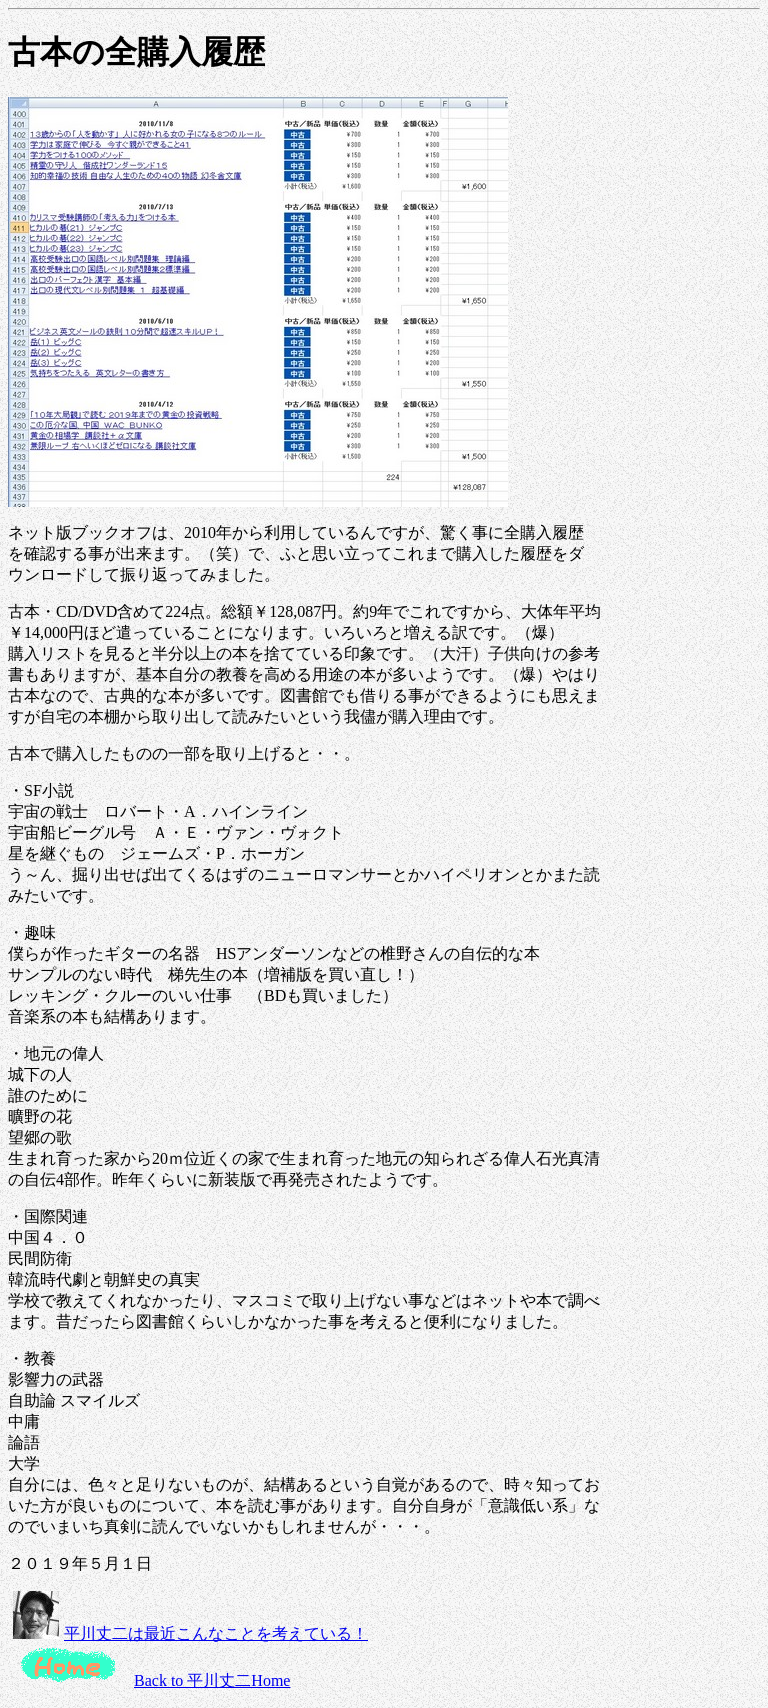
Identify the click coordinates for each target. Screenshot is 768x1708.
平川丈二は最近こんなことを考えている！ (216, 1633)
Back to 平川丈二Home (212, 1680)
